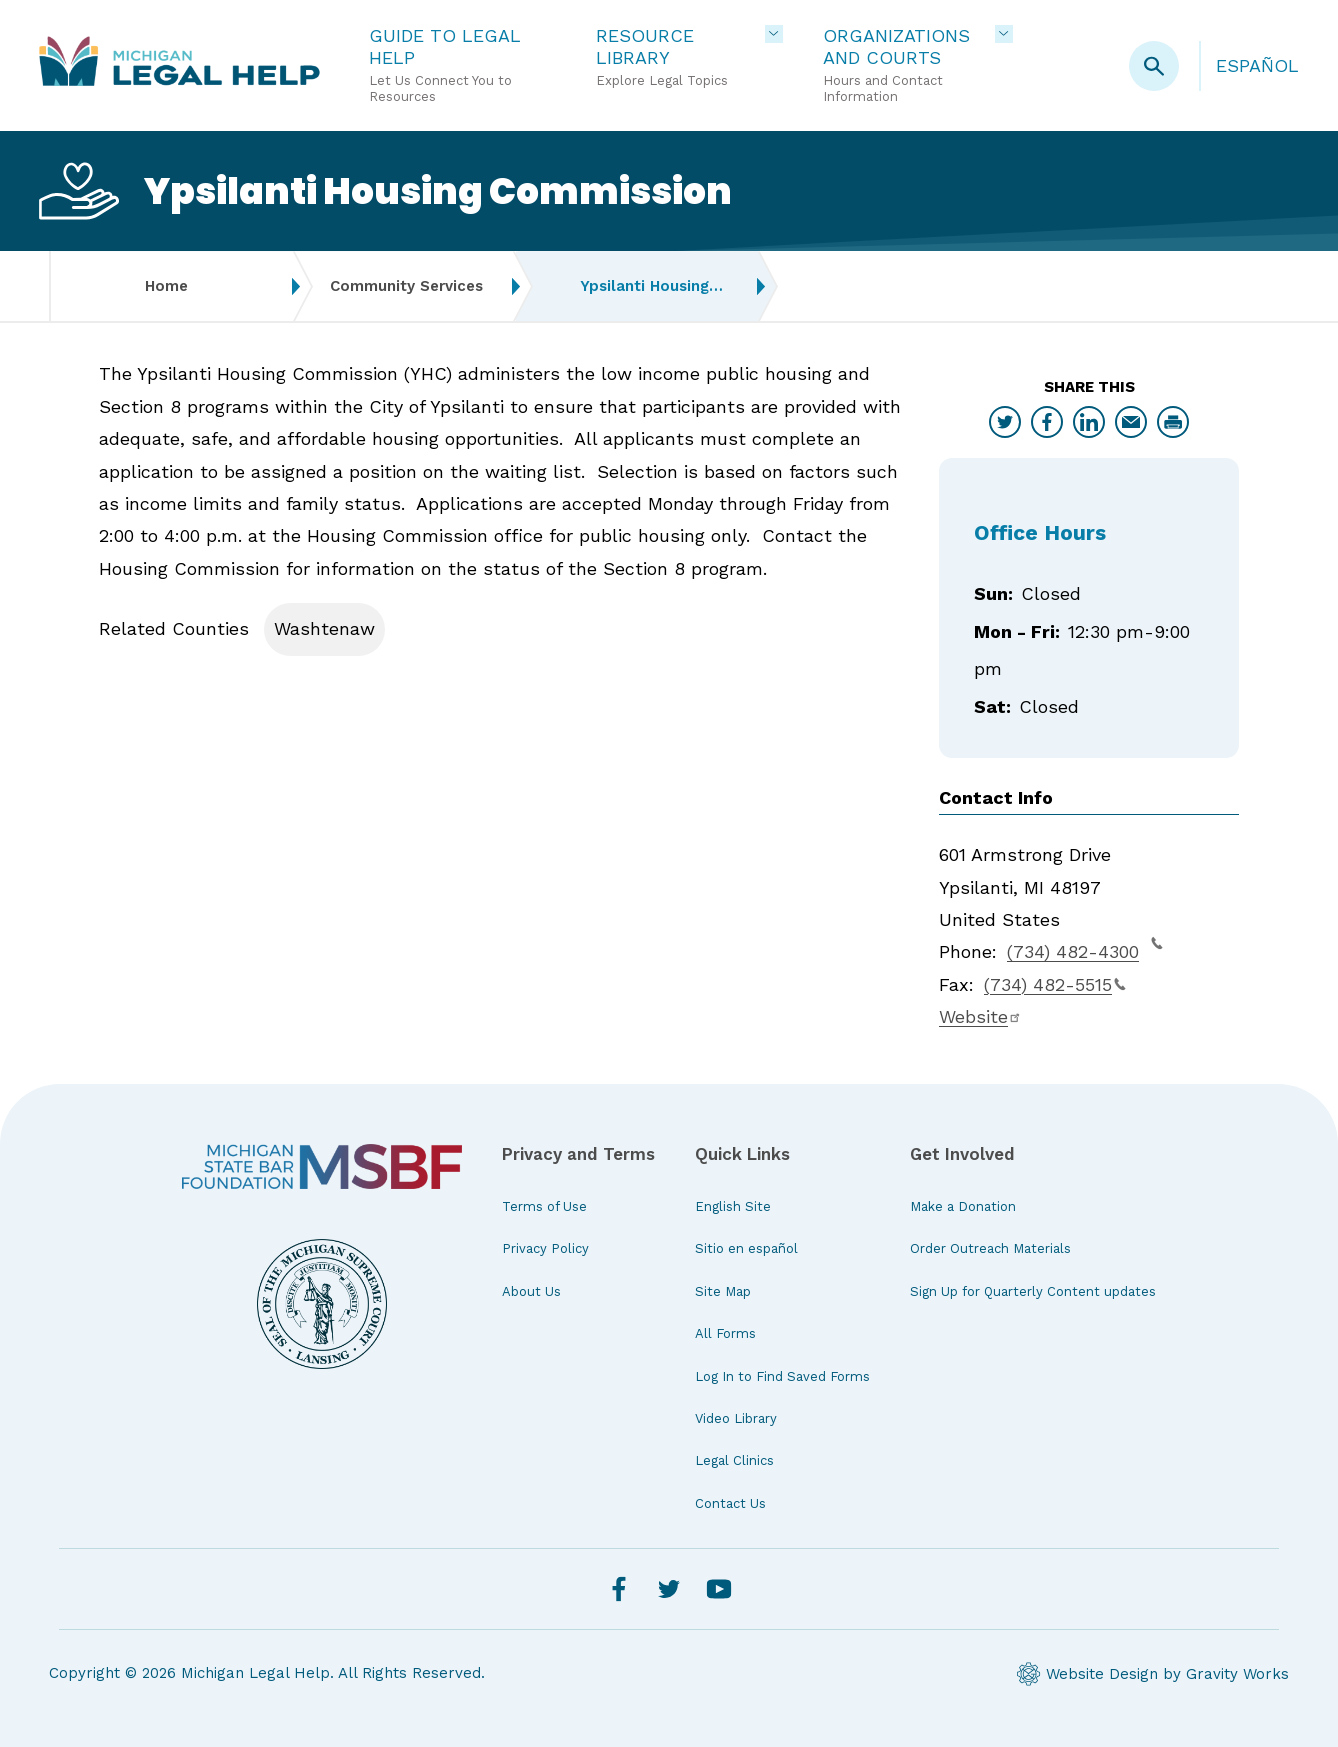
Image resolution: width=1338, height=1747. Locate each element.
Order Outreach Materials (990, 1248)
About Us (531, 1291)
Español (1257, 65)
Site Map (723, 1291)
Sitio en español (746, 1248)
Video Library (736, 1418)
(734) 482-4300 (1085, 949)
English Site (733, 1206)
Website (980, 1016)
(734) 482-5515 (1055, 984)
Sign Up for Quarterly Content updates (1033, 1291)
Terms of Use (544, 1206)
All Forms (725, 1333)
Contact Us (730, 1503)
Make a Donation (963, 1206)
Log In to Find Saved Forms (782, 1376)
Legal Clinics (734, 1460)
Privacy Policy (545, 1248)
